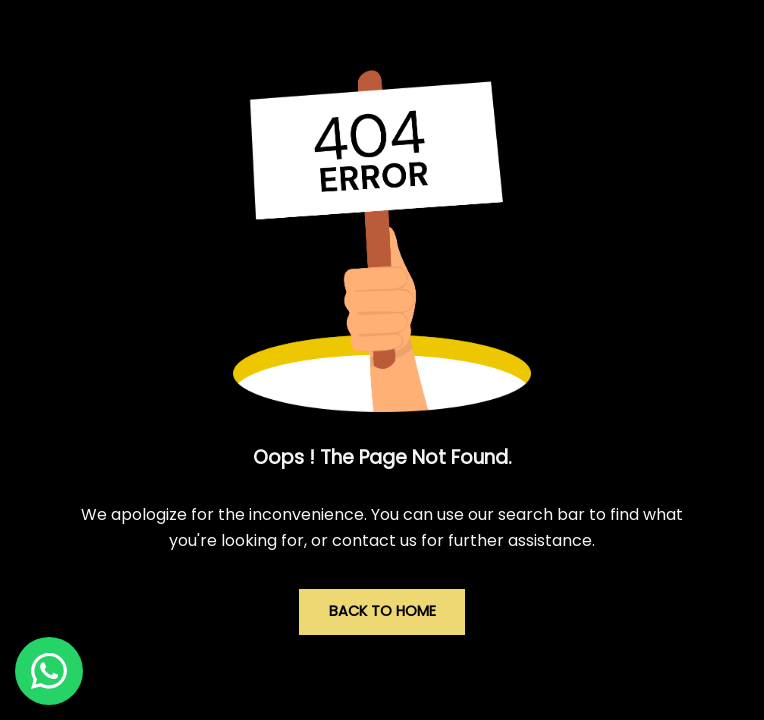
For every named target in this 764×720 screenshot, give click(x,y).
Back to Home (382, 611)
